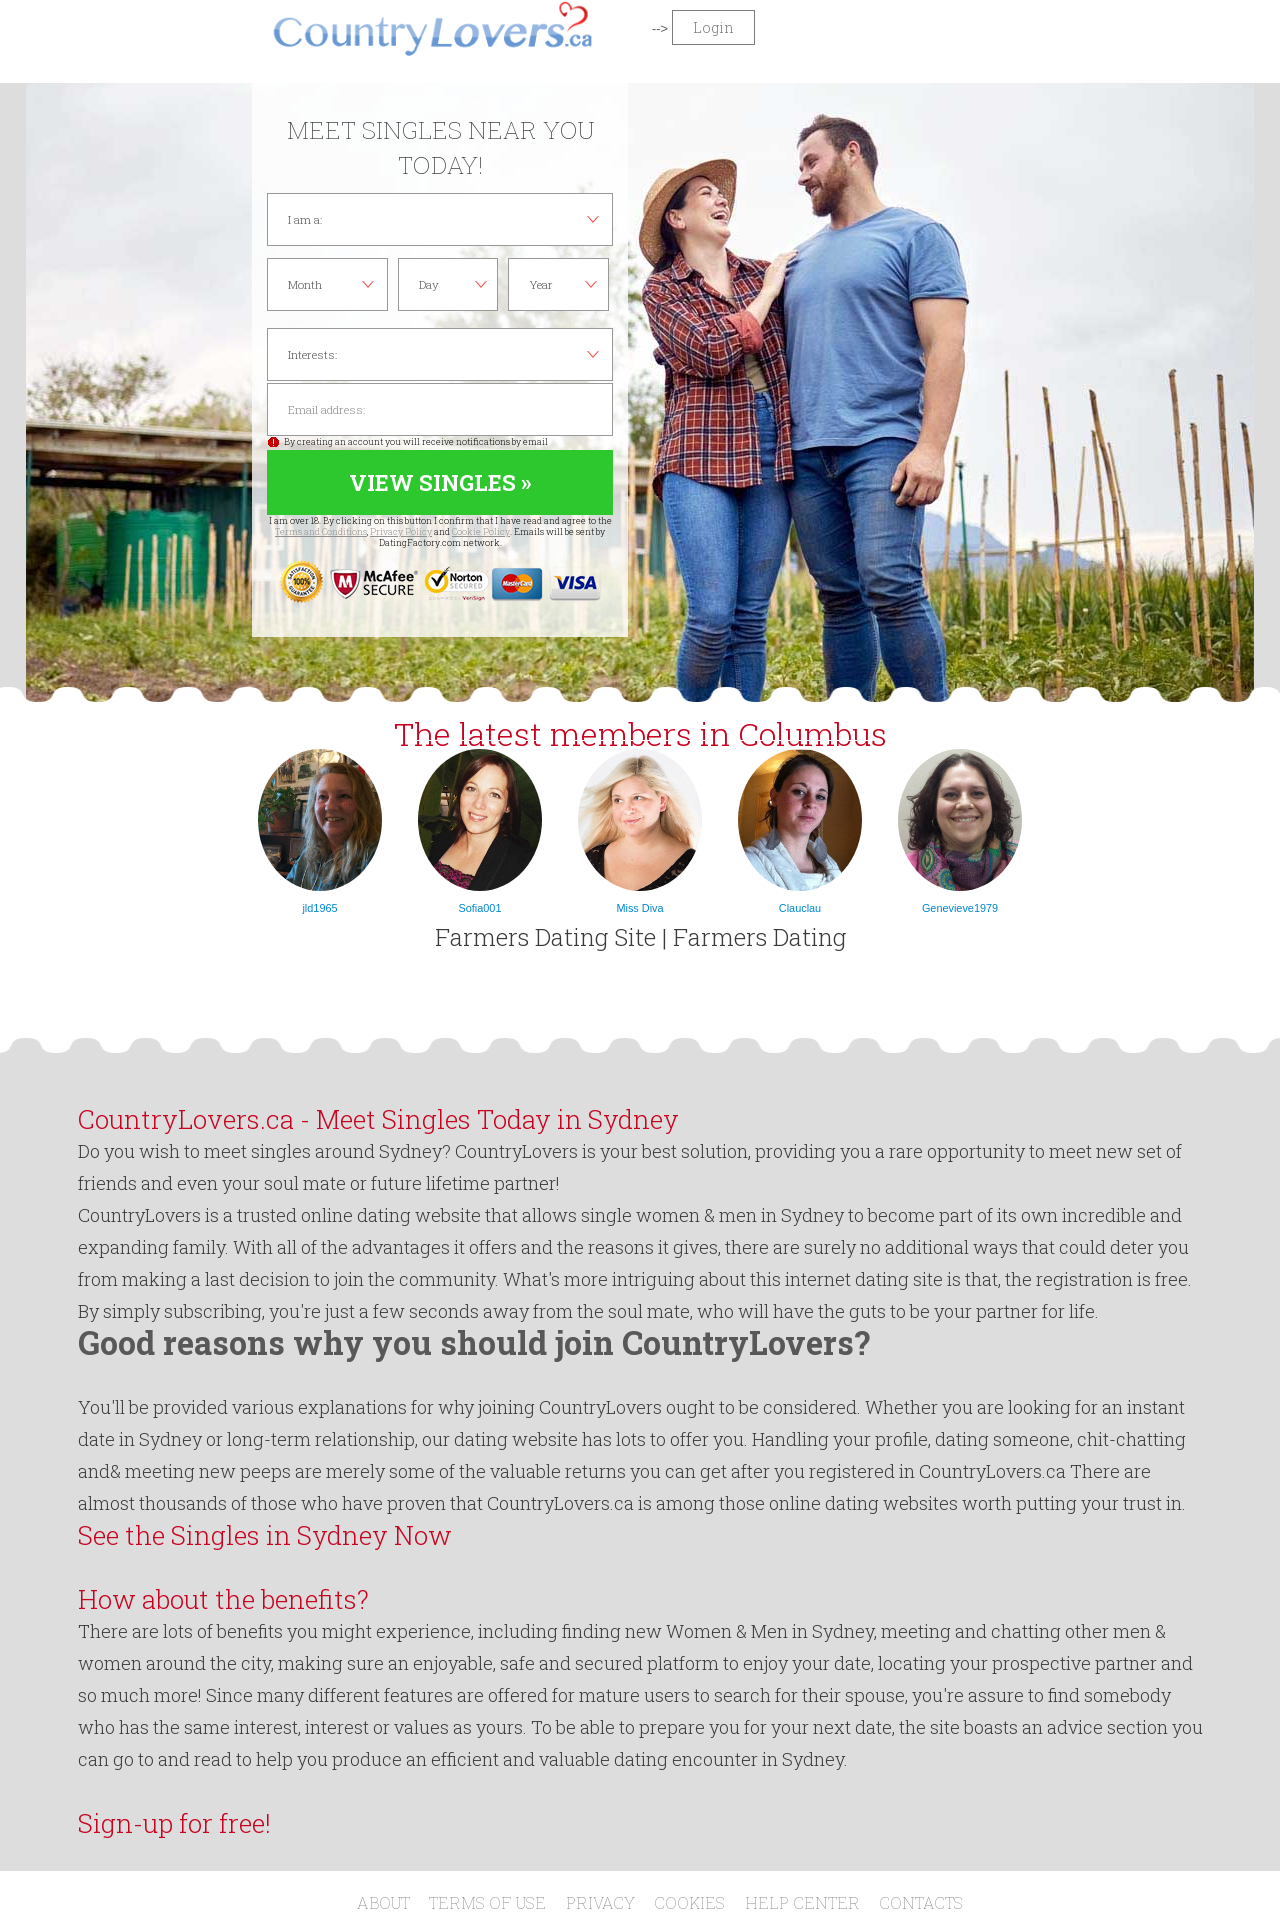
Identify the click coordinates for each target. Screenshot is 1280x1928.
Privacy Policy (401, 531)
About (383, 1902)
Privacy (600, 1902)
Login (713, 27)
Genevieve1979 (960, 908)
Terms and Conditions (321, 531)
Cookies (689, 1902)
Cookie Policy (481, 531)
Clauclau (800, 908)
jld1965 (319, 908)
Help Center (802, 1902)
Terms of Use (487, 1902)
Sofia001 (480, 908)
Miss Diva (639, 908)
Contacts (921, 1902)
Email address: (440, 409)
